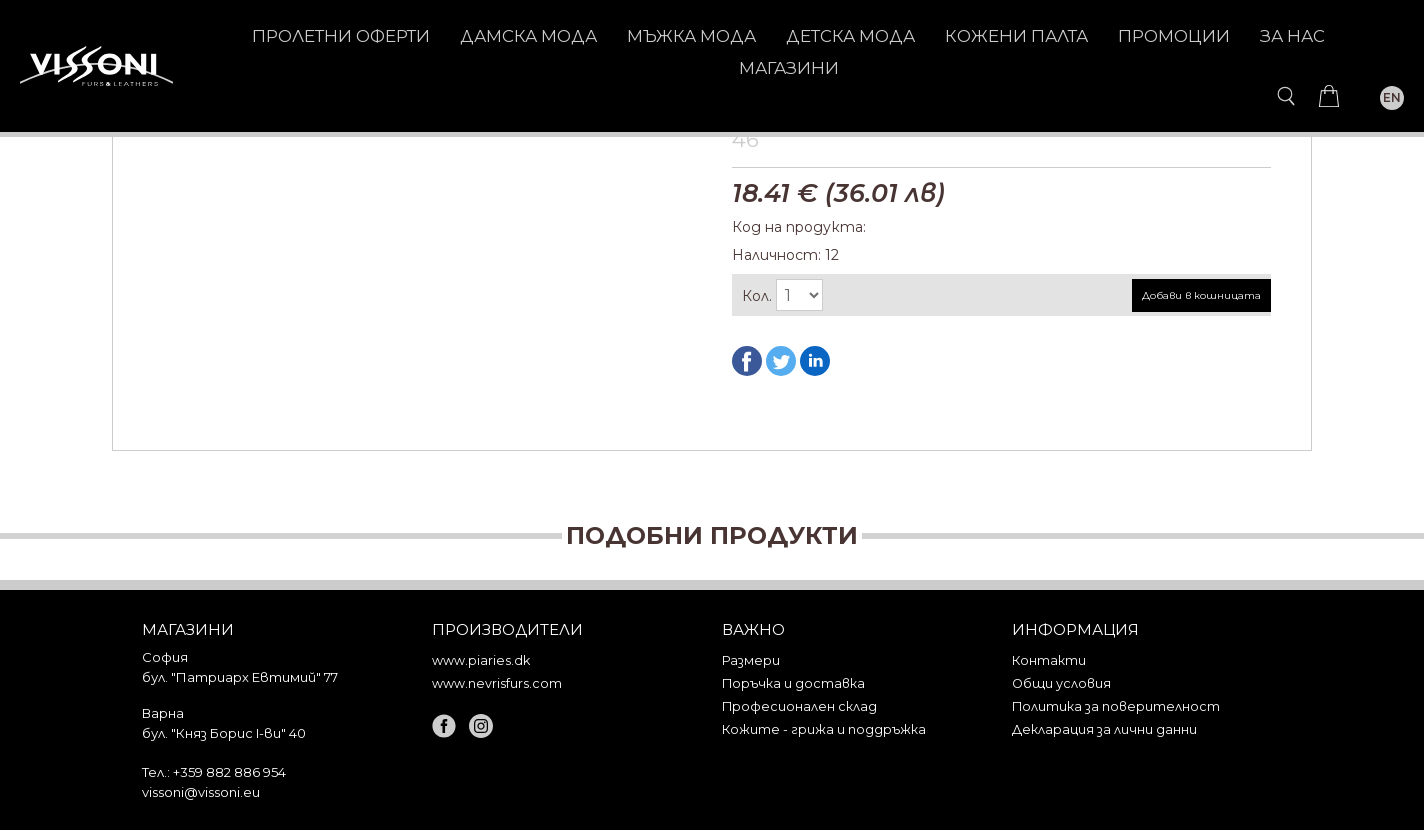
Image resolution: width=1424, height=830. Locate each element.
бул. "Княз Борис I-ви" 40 (224, 733)
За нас (1292, 36)
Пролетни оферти (341, 36)
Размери (751, 660)
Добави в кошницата (1201, 295)
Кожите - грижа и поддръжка (824, 729)
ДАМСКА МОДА (528, 36)
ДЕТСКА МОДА (850, 36)
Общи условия (1061, 683)
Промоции (1174, 36)
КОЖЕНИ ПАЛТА (1016, 36)
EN (1392, 97)
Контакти (1049, 660)
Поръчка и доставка (793, 683)
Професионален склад (799, 706)
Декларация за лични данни (1104, 729)
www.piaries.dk (481, 660)
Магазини (789, 68)
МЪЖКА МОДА (691, 36)
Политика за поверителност (1116, 706)
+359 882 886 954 (229, 772)
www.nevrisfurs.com (497, 683)
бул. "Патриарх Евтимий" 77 (240, 677)
